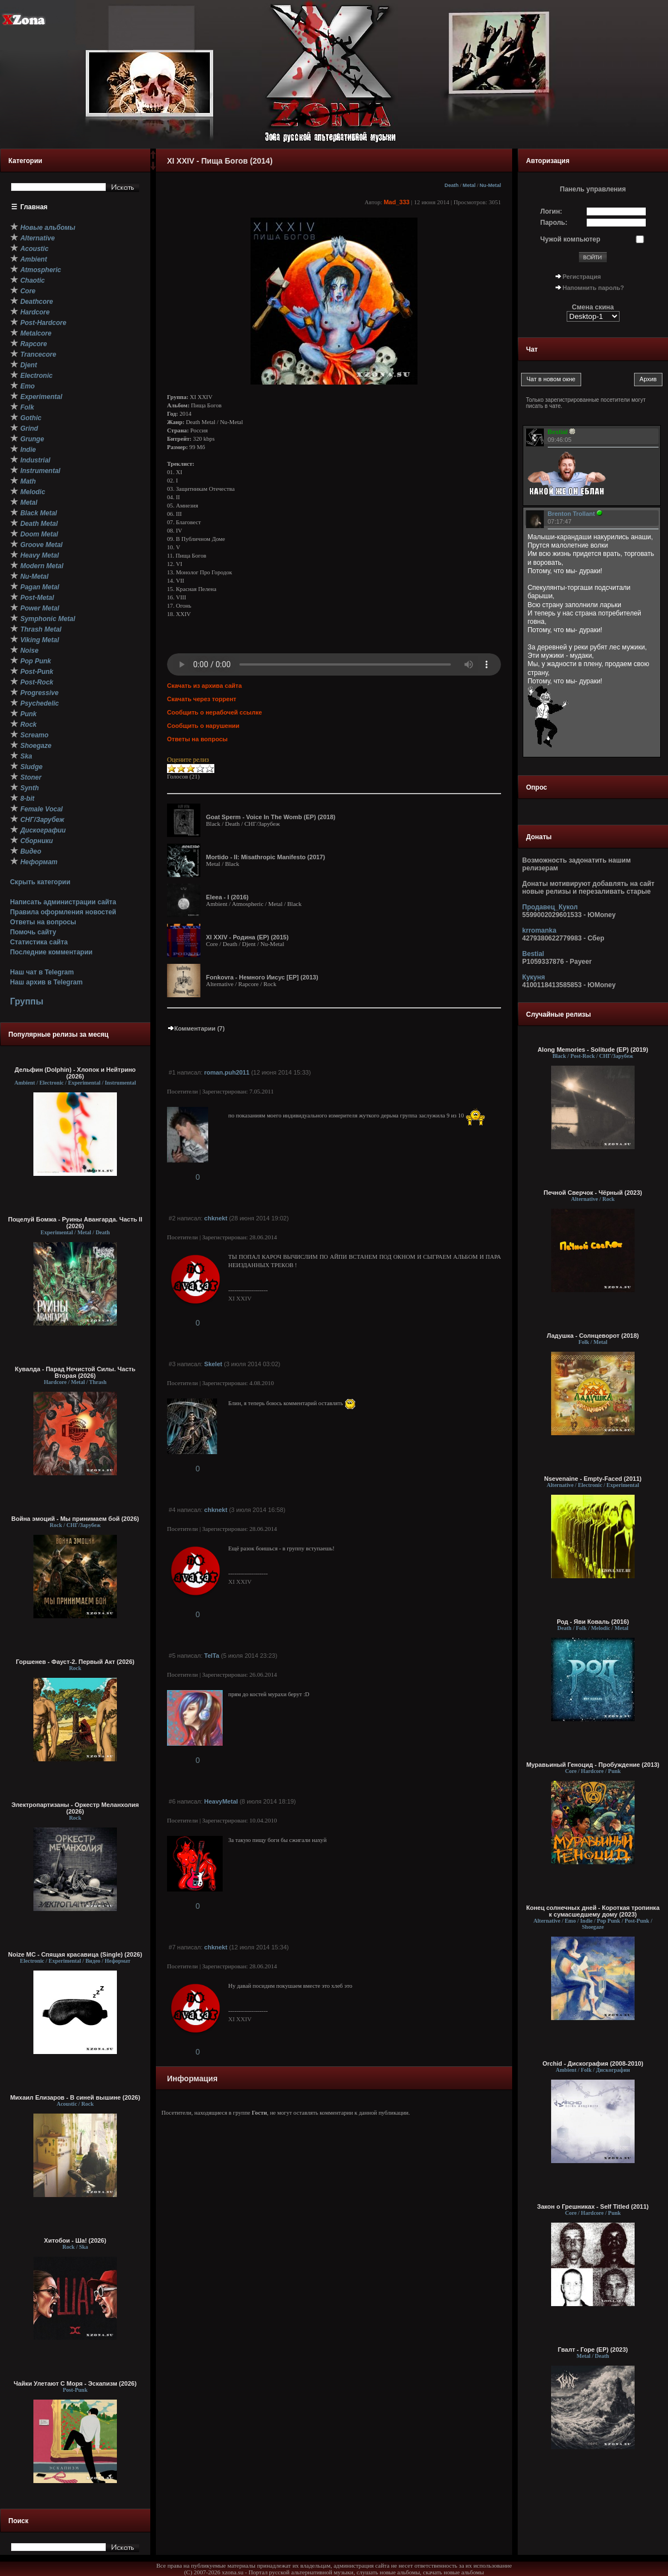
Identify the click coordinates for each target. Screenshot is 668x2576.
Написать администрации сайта (63, 902)
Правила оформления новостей (63, 912)
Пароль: (554, 222)
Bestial (533, 954)
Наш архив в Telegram (46, 982)
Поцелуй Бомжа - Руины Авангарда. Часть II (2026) (75, 1222)
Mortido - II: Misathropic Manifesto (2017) (265, 857)
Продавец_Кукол (550, 907)
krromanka (539, 930)
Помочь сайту (33, 932)
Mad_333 (396, 202)
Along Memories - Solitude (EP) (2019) (593, 1049)
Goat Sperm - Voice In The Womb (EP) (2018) (270, 817)
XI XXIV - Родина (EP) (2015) (247, 937)
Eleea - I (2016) (227, 897)
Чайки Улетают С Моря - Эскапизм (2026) (75, 2383)
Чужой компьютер (571, 239)
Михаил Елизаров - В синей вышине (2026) (75, 2097)
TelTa (211, 1655)
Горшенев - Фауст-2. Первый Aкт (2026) (75, 1661)
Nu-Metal (490, 185)
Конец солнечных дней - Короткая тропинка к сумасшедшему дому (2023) (593, 1911)
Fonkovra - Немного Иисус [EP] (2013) (262, 977)
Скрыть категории (40, 882)
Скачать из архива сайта (204, 685)
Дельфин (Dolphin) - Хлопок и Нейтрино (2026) (75, 1073)
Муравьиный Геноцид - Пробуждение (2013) (592, 1764)
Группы (26, 1001)
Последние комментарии (51, 952)
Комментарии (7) (196, 1028)
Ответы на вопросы (43, 922)
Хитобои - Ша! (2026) (75, 2240)
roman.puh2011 (226, 1072)
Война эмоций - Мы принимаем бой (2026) (75, 1518)
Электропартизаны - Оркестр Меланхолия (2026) (75, 1808)
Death (452, 185)
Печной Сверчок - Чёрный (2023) (592, 1192)
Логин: (551, 211)
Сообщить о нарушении (203, 725)
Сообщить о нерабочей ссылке (214, 712)
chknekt (216, 1218)
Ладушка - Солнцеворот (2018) (593, 1335)
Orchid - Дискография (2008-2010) (592, 2063)
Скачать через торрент (201, 699)
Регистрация (582, 276)
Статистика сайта (39, 942)
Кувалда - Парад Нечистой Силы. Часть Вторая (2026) (75, 1372)
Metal (469, 185)
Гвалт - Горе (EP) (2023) (593, 2349)
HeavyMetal (221, 1801)
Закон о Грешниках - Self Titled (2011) (593, 2206)
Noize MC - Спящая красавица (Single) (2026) (75, 1954)
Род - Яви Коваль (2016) (593, 1621)
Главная (34, 207)
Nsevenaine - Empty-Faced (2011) (593, 1478)
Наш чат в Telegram (42, 972)
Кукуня (533, 977)
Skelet (213, 1364)
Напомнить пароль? (593, 287)
